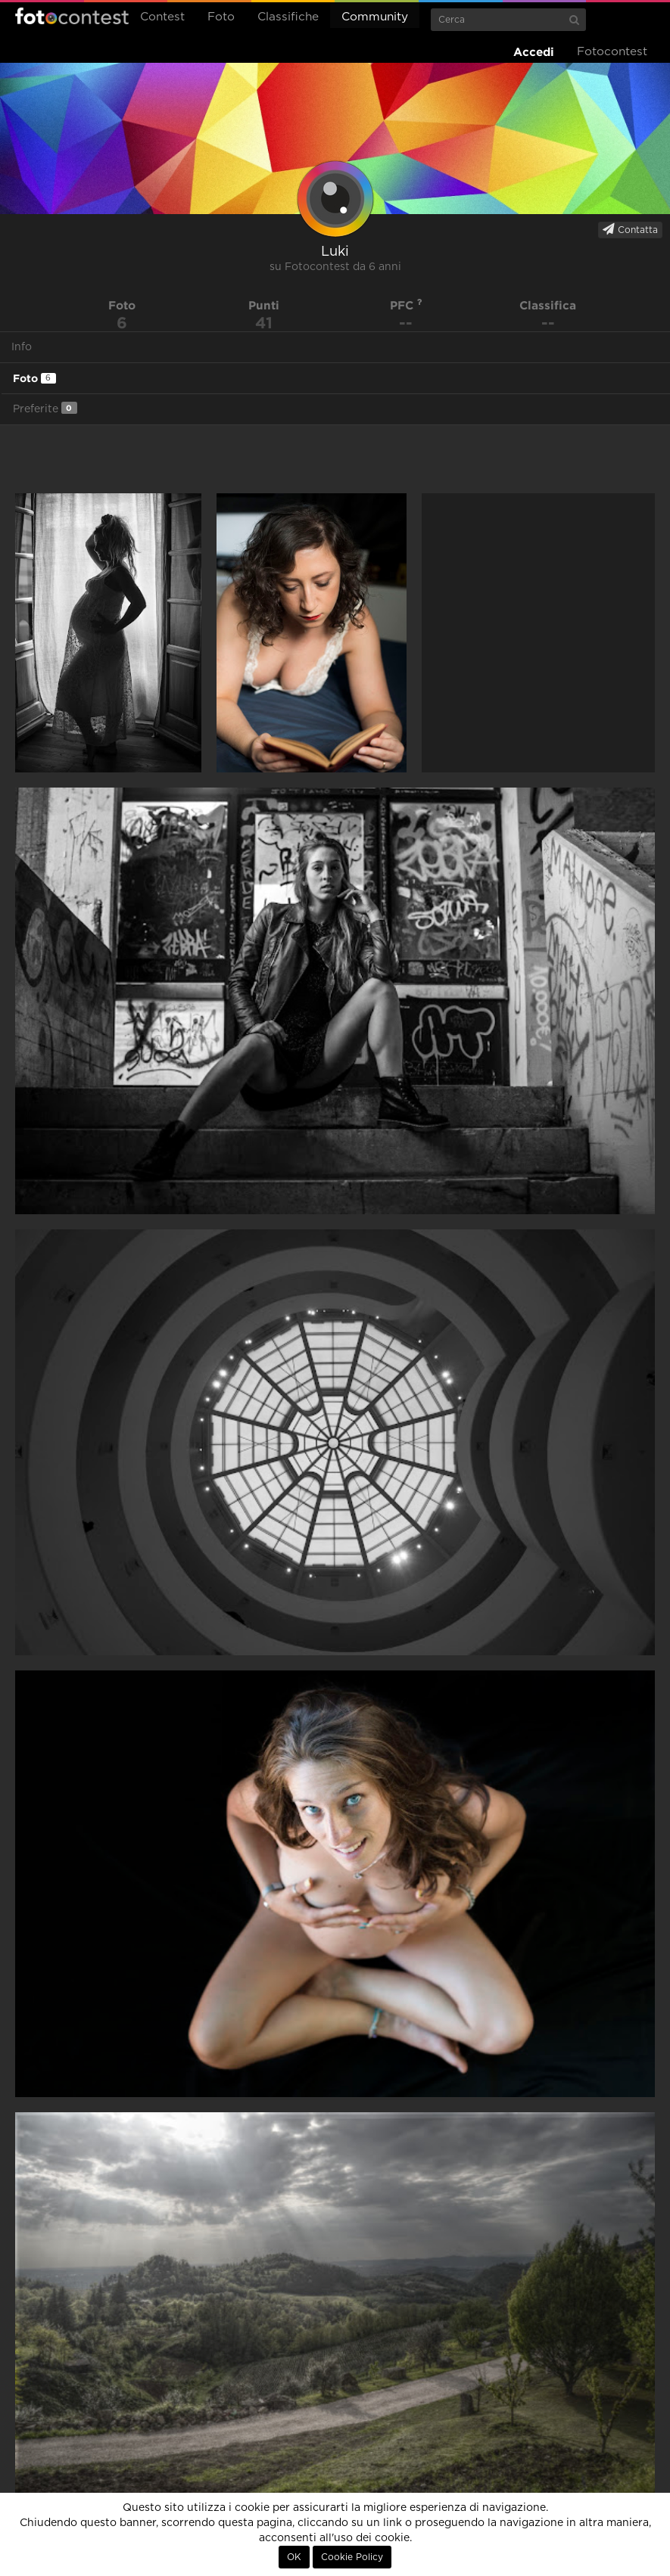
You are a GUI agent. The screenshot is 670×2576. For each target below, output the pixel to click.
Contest (162, 17)
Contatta (630, 229)
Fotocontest (72, 16)
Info (21, 347)
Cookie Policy (352, 2557)
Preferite (45, 408)
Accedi (533, 51)
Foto (221, 17)
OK (294, 2557)
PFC (406, 305)
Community (374, 17)
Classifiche (288, 17)
